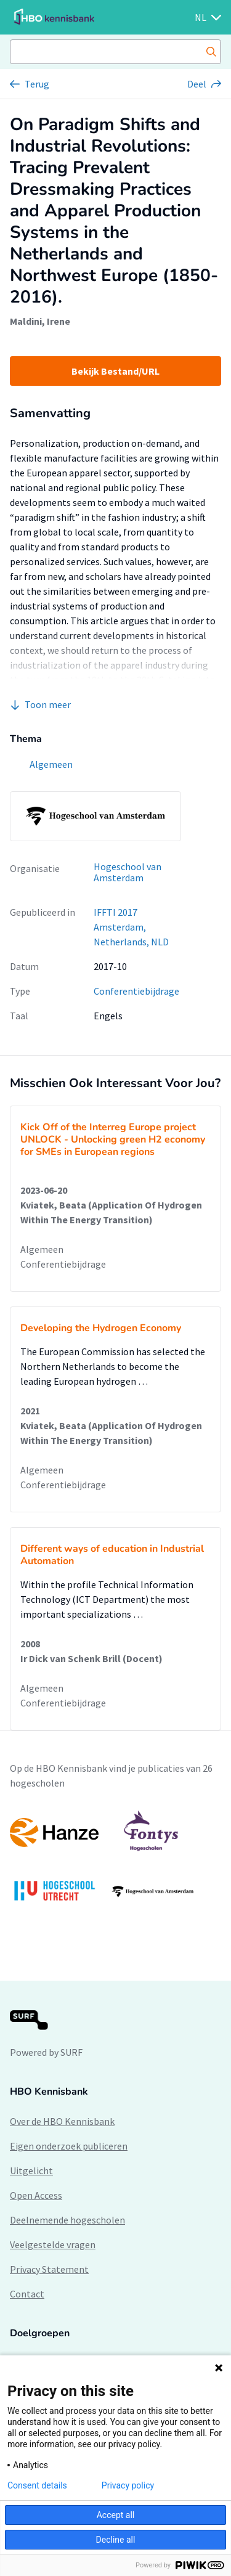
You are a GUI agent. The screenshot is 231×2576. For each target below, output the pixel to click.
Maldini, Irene (40, 321)
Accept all (116, 2515)
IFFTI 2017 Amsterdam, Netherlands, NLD (131, 927)
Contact (27, 2294)
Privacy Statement (49, 2269)
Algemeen (41, 1249)
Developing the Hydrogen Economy (100, 1328)
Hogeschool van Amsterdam (127, 872)
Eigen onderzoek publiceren (69, 2146)
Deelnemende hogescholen (67, 2220)
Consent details (37, 2485)
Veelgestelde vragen (52, 2244)
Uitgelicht (31, 2170)
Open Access (36, 2195)
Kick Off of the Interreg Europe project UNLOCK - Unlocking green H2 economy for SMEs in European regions (112, 1139)
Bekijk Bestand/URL (115, 371)
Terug (37, 83)
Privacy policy (128, 2485)
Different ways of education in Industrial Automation (112, 1555)
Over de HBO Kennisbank (62, 2121)
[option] (115, 1862)
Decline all (116, 2540)
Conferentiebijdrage (136, 991)
